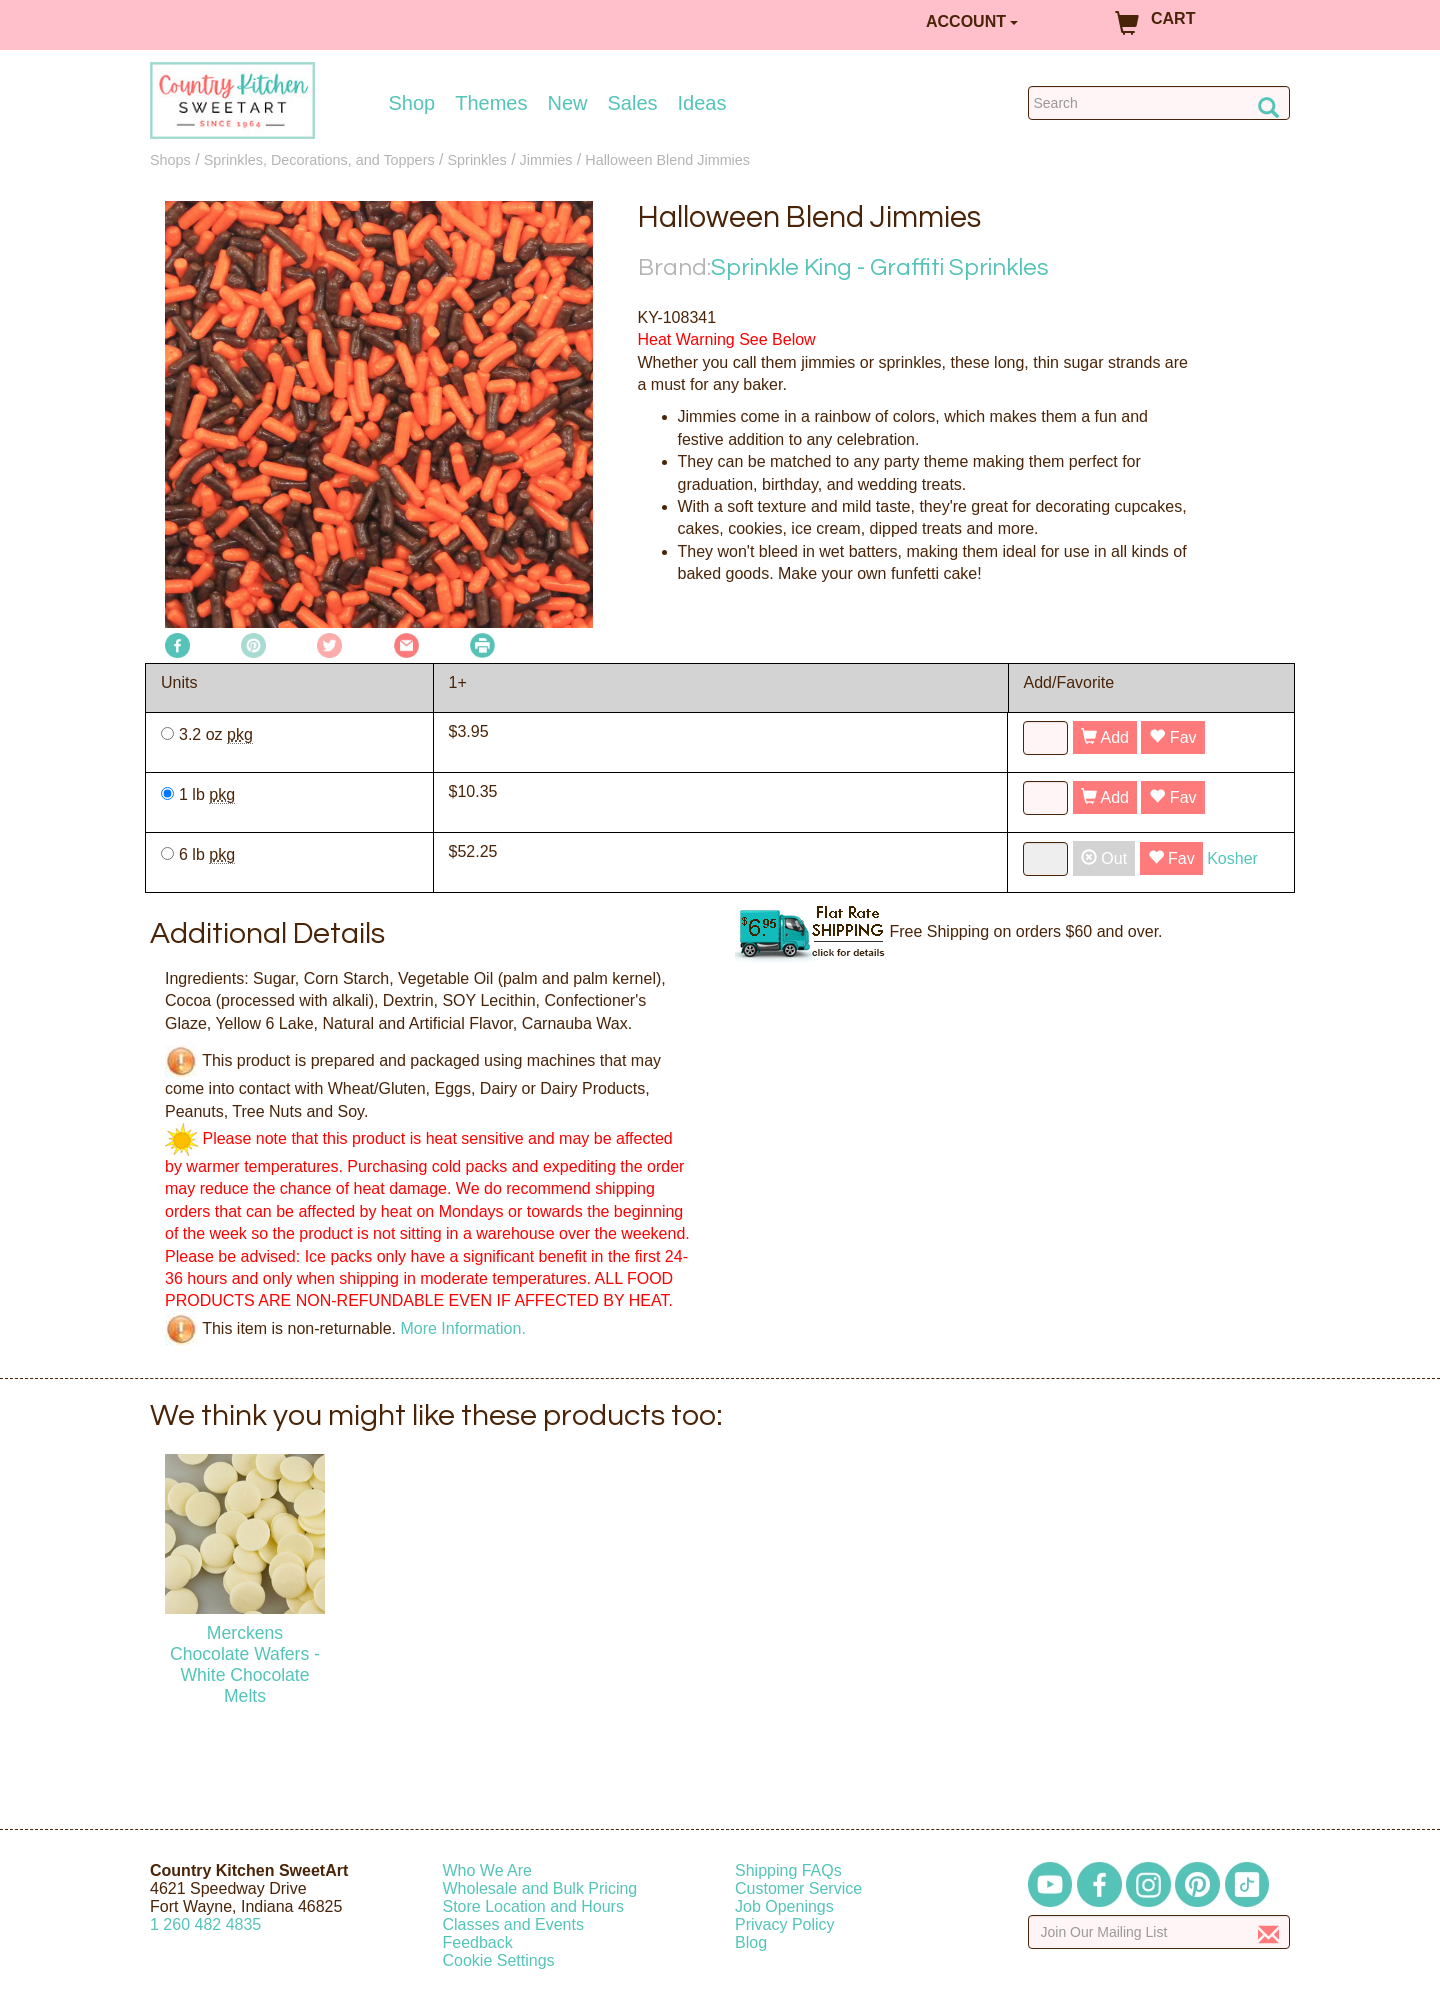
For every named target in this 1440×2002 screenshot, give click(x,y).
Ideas (702, 103)
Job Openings (784, 1906)
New (567, 103)
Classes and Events (513, 1924)
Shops (170, 160)
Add (1105, 737)
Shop (412, 103)
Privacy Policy (785, 1924)
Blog (751, 1942)
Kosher (1232, 858)
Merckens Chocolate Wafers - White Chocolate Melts (245, 1664)
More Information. (462, 1327)
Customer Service (798, 1888)
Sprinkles (477, 160)
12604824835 (205, 1924)
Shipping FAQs (788, 1870)
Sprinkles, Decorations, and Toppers (319, 160)
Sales (633, 103)
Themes (491, 103)
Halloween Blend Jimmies (667, 160)
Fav (1172, 737)
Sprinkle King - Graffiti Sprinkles (880, 267)
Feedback (478, 1942)
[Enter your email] (1159, 1932)
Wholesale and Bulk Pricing (540, 1888)
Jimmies (546, 160)
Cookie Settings (499, 1960)
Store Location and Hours (533, 1906)
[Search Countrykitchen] (1159, 103)
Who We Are (488, 1870)
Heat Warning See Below (727, 339)
